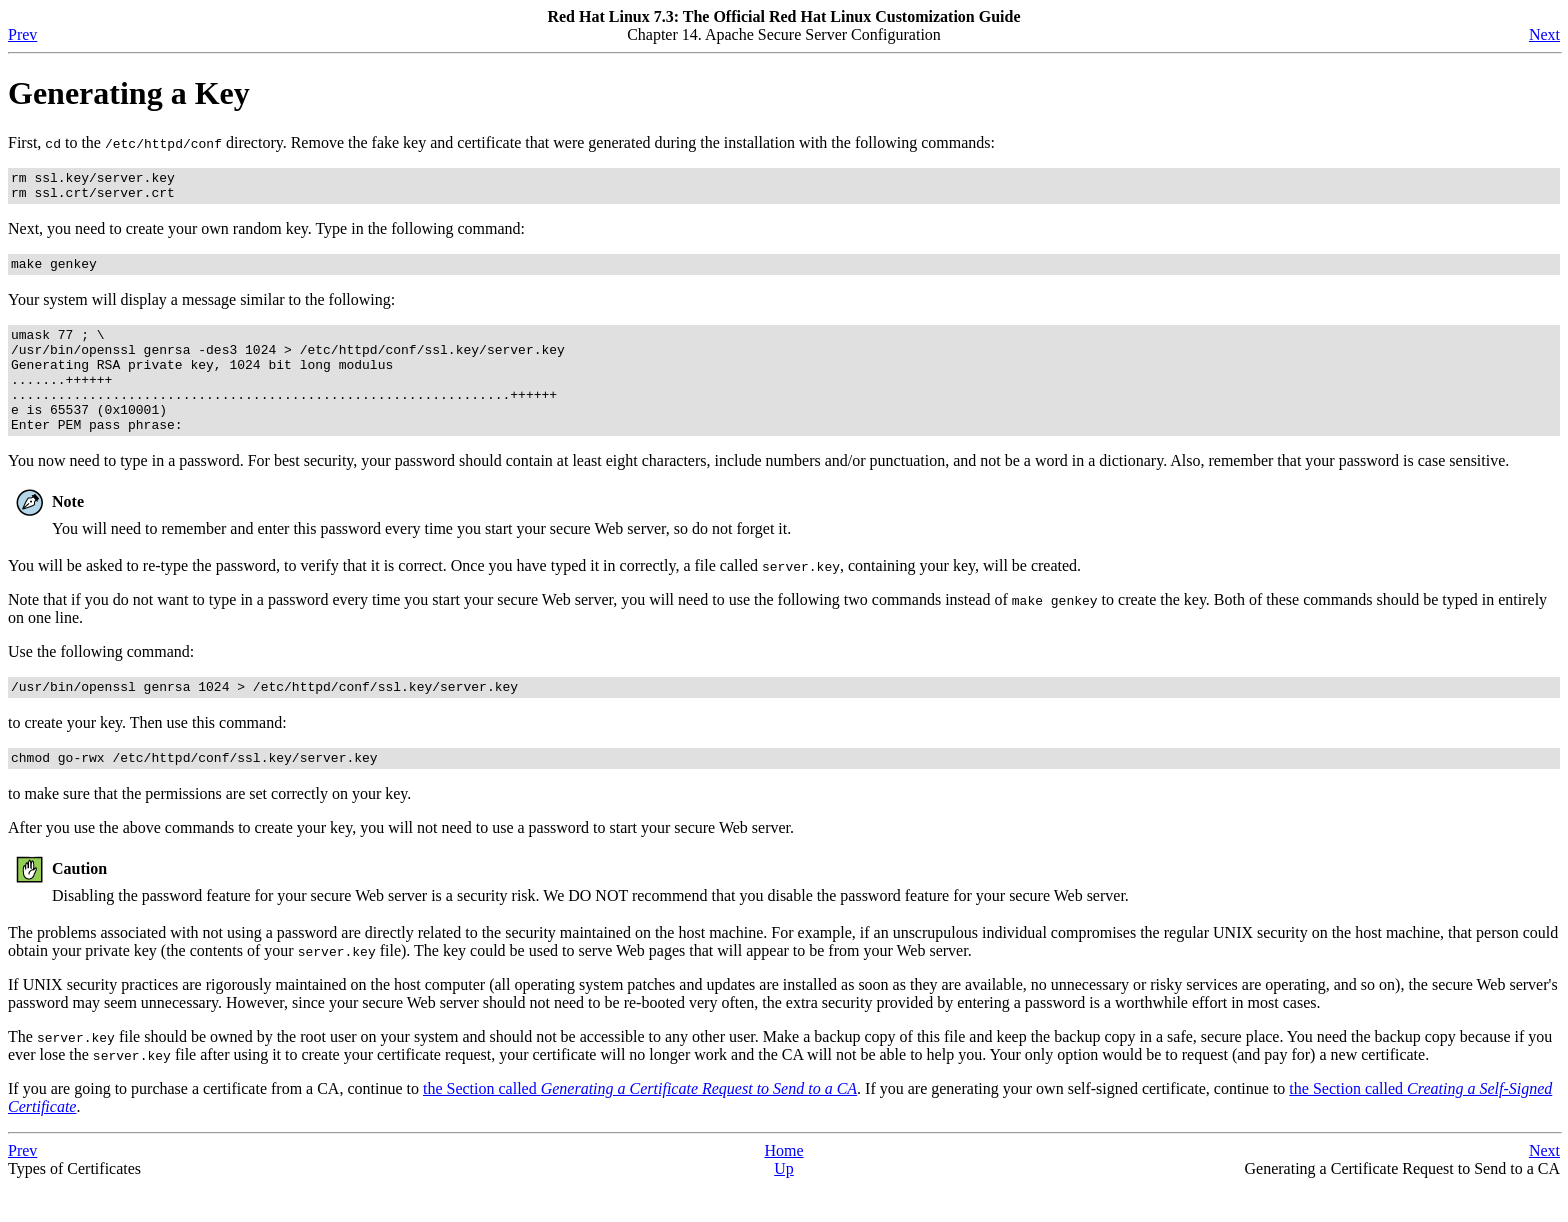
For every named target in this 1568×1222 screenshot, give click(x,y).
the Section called (640, 1124)
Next (1544, 34)
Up (784, 1204)
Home (783, 1186)
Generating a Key (129, 93)
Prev (22, 34)
